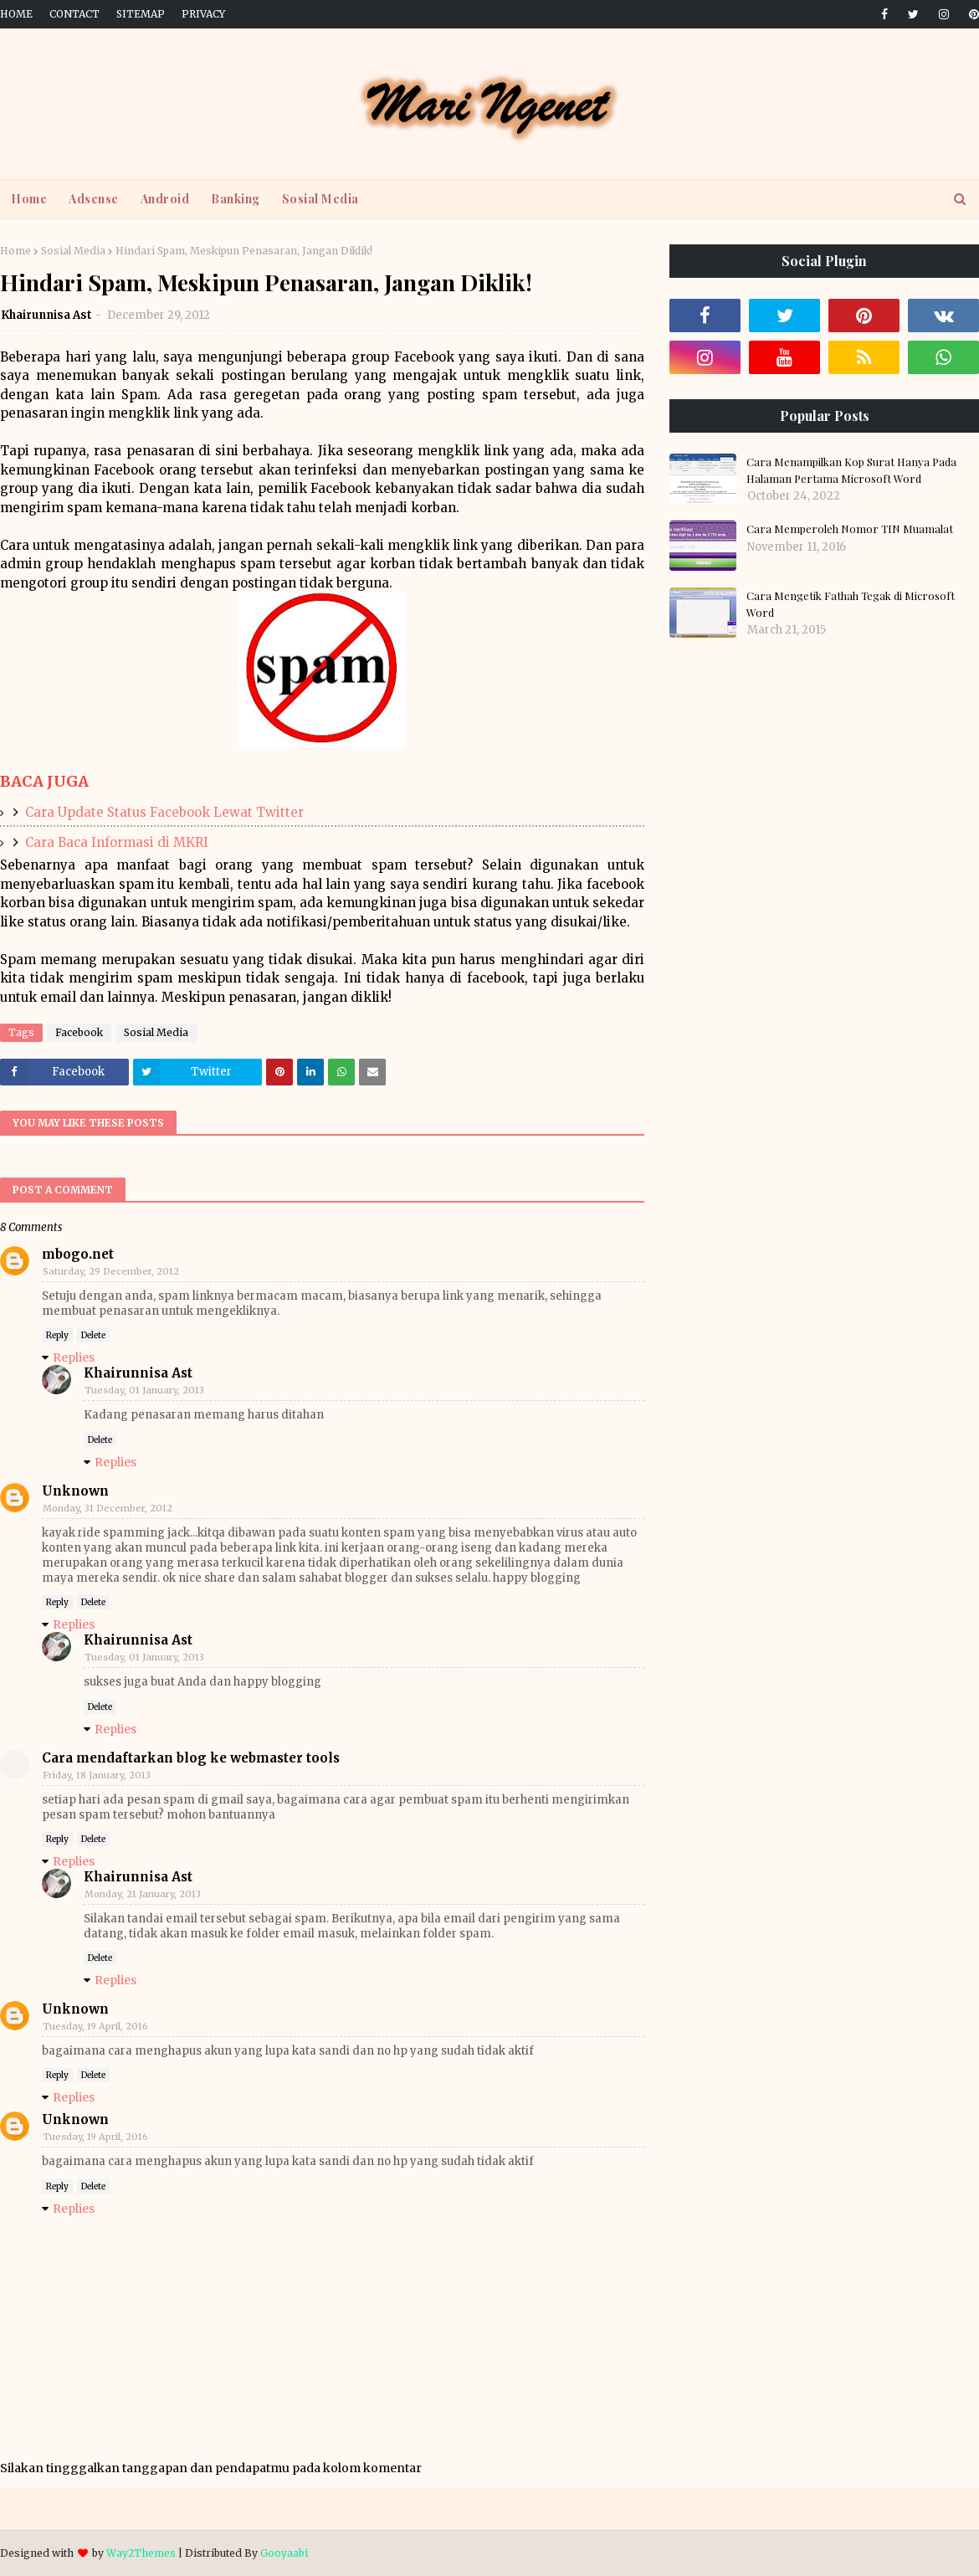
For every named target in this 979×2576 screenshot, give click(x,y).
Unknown (75, 1491)
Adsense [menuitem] (94, 199)
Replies (74, 1357)
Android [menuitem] (165, 199)
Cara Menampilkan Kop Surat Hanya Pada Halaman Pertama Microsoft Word (851, 469)
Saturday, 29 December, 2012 (111, 1271)
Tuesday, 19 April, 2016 (95, 2026)
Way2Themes (141, 2553)
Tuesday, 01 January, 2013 (144, 1390)
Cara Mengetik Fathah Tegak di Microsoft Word (850, 603)
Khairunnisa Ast (46, 315)
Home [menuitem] (29, 199)
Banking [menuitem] (235, 199)
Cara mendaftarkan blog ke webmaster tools (191, 1758)
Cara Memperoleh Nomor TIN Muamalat (849, 528)
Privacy (203, 14)
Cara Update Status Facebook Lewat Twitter (164, 812)
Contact (74, 14)
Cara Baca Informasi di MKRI (116, 842)
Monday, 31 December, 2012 (107, 1508)
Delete (93, 1335)
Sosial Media (73, 250)
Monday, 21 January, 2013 (143, 1894)
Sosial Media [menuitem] (320, 199)
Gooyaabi (284, 2553)
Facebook (79, 1032)
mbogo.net (78, 1254)
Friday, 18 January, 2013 (97, 1775)
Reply (57, 1335)
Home (16, 14)
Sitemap (140, 14)
